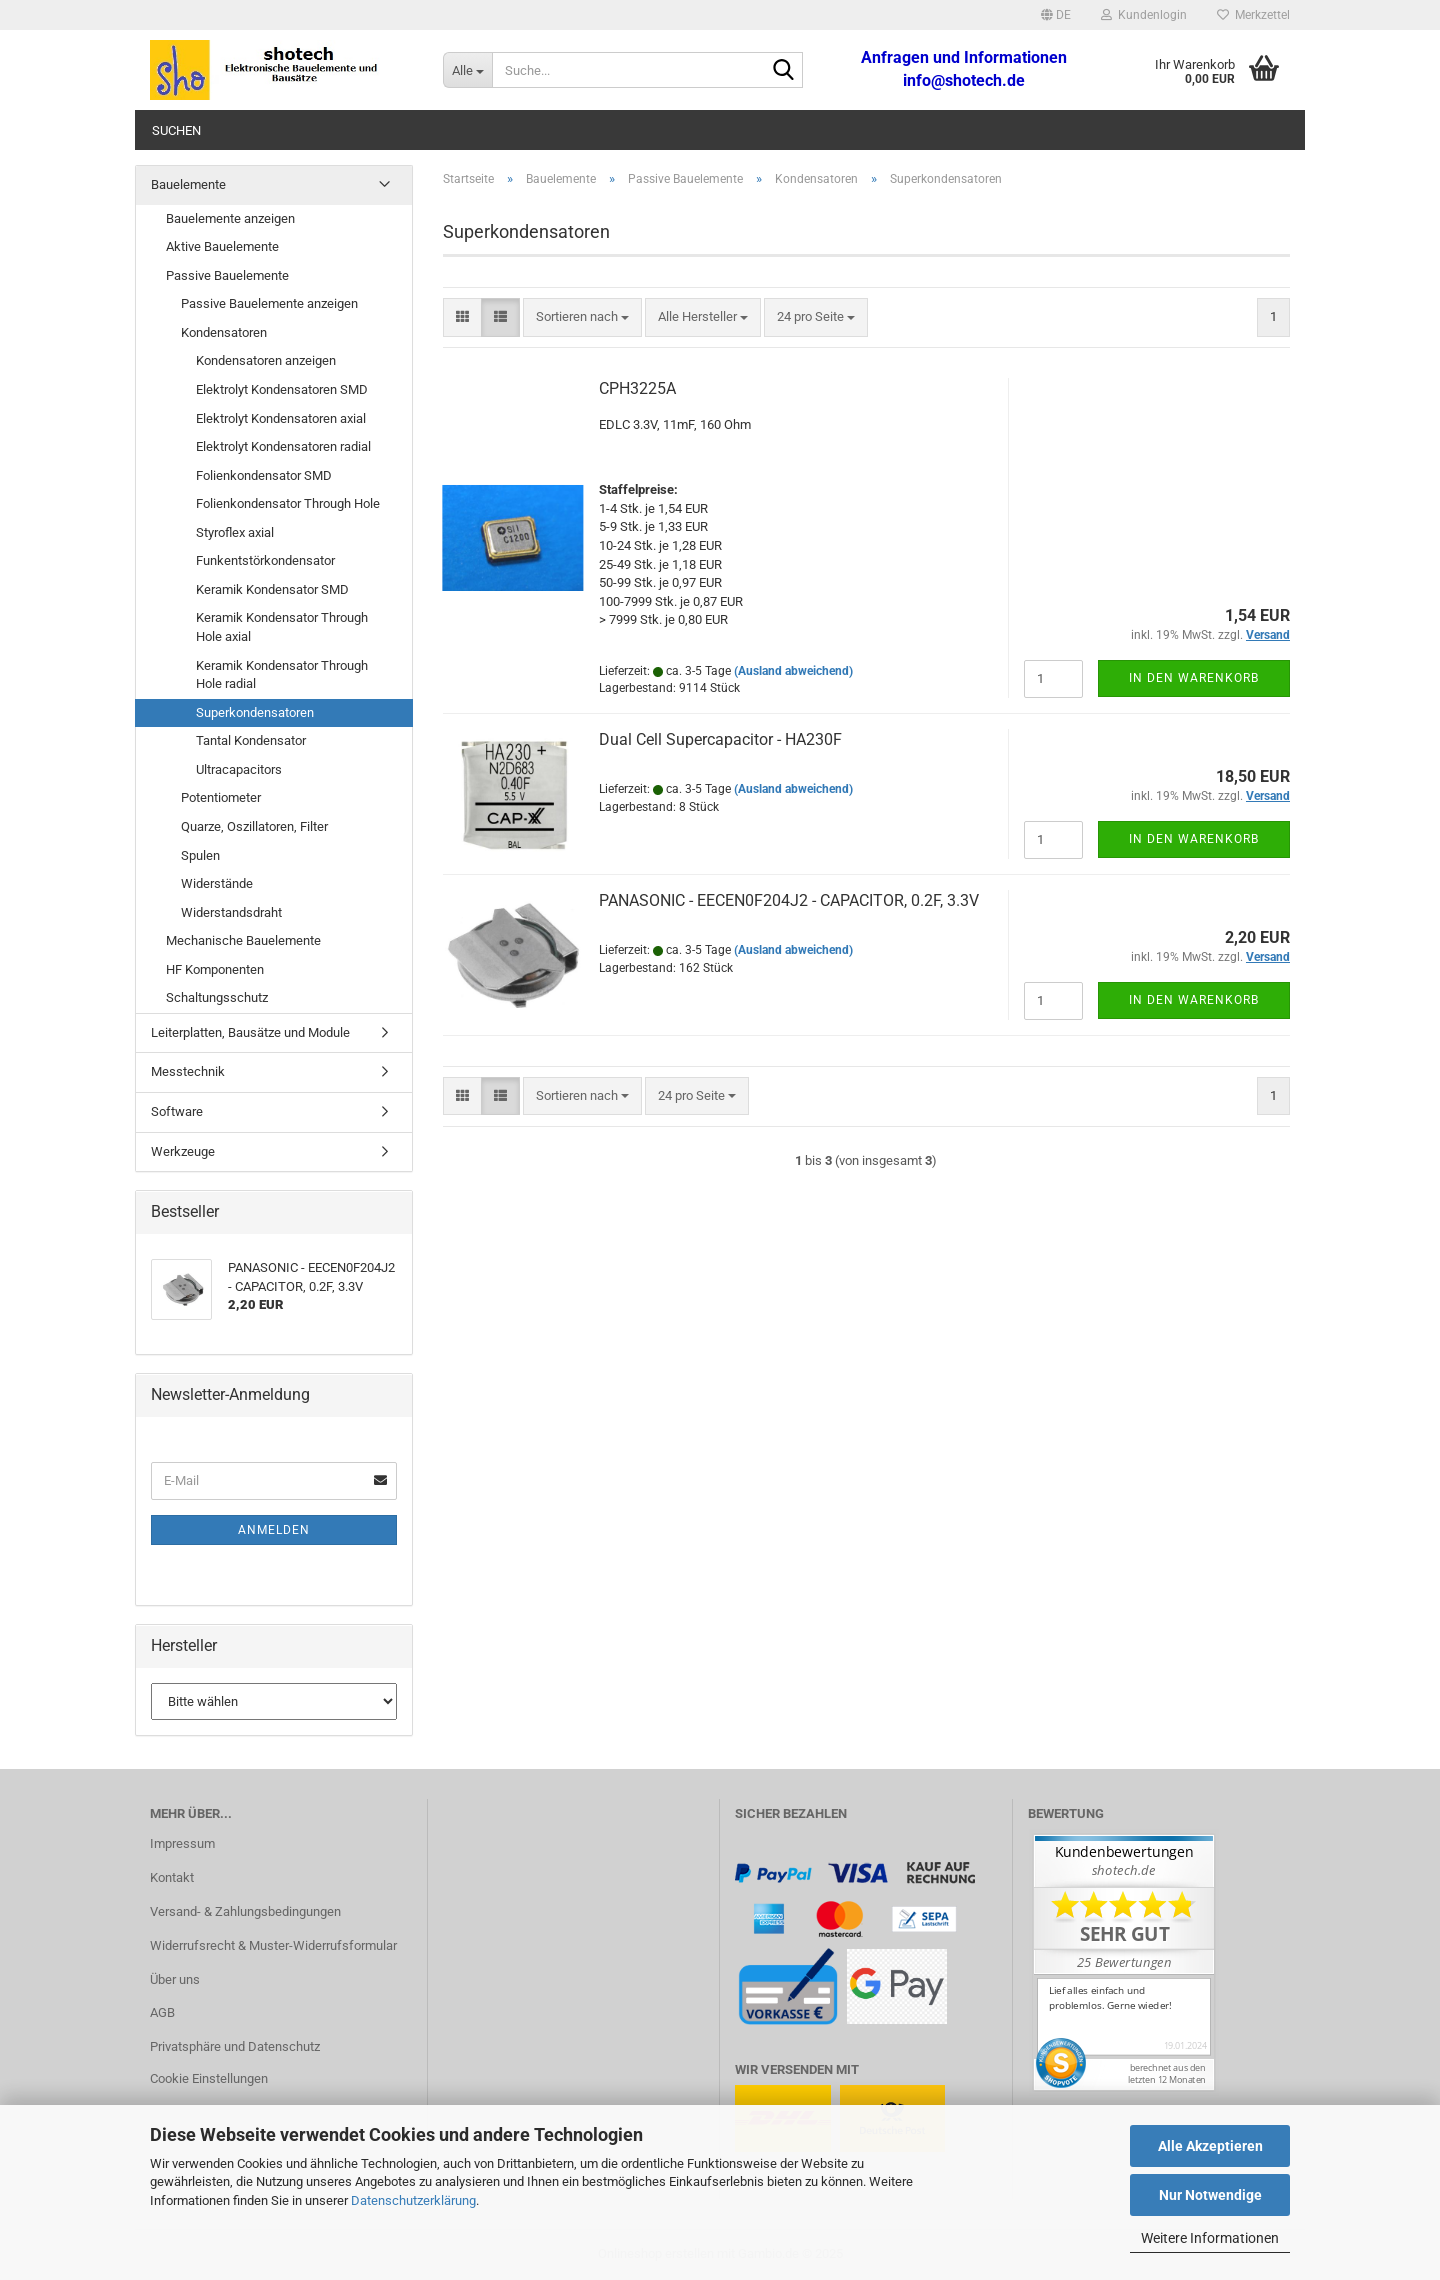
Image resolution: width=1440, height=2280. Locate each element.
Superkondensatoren (255, 712)
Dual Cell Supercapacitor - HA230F (720, 739)
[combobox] (582, 317)
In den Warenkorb (1194, 678)
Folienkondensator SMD (264, 475)
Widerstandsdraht (231, 912)
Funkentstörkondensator (265, 560)
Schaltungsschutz (217, 997)
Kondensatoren (224, 332)
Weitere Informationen (1210, 2238)
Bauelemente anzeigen (230, 218)
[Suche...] (467, 70)
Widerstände (217, 883)
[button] (1056, 15)
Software (177, 1111)
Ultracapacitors (239, 769)
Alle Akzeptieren (1210, 2146)
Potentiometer (221, 797)
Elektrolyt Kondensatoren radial (283, 446)
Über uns (175, 1979)
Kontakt (172, 1877)
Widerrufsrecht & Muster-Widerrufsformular (273, 1945)
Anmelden (274, 1530)
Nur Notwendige (1210, 2195)
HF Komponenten (215, 969)
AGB (162, 2012)
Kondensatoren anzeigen (266, 360)
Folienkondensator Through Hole (288, 503)
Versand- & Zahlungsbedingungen (245, 1911)
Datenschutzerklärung (413, 2200)
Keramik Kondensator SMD (272, 589)
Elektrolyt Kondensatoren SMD (282, 389)
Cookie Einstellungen (209, 2078)
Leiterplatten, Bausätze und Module (250, 1032)
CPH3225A (637, 388)
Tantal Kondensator (251, 740)
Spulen (200, 855)
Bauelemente (188, 184)
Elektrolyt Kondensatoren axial (281, 418)
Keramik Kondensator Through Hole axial (282, 627)
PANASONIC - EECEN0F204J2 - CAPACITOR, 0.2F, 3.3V (789, 900)
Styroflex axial (235, 532)
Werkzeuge (183, 1151)
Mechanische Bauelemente (243, 940)
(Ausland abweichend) (793, 671)
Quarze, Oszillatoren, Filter (254, 826)
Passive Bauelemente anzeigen (269, 303)
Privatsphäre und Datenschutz (235, 2046)
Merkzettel (1253, 15)
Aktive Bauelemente (222, 246)
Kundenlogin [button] (1144, 15)
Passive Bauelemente (227, 275)
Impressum (182, 1843)
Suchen (176, 130)
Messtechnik (188, 1071)
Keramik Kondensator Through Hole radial (282, 675)
